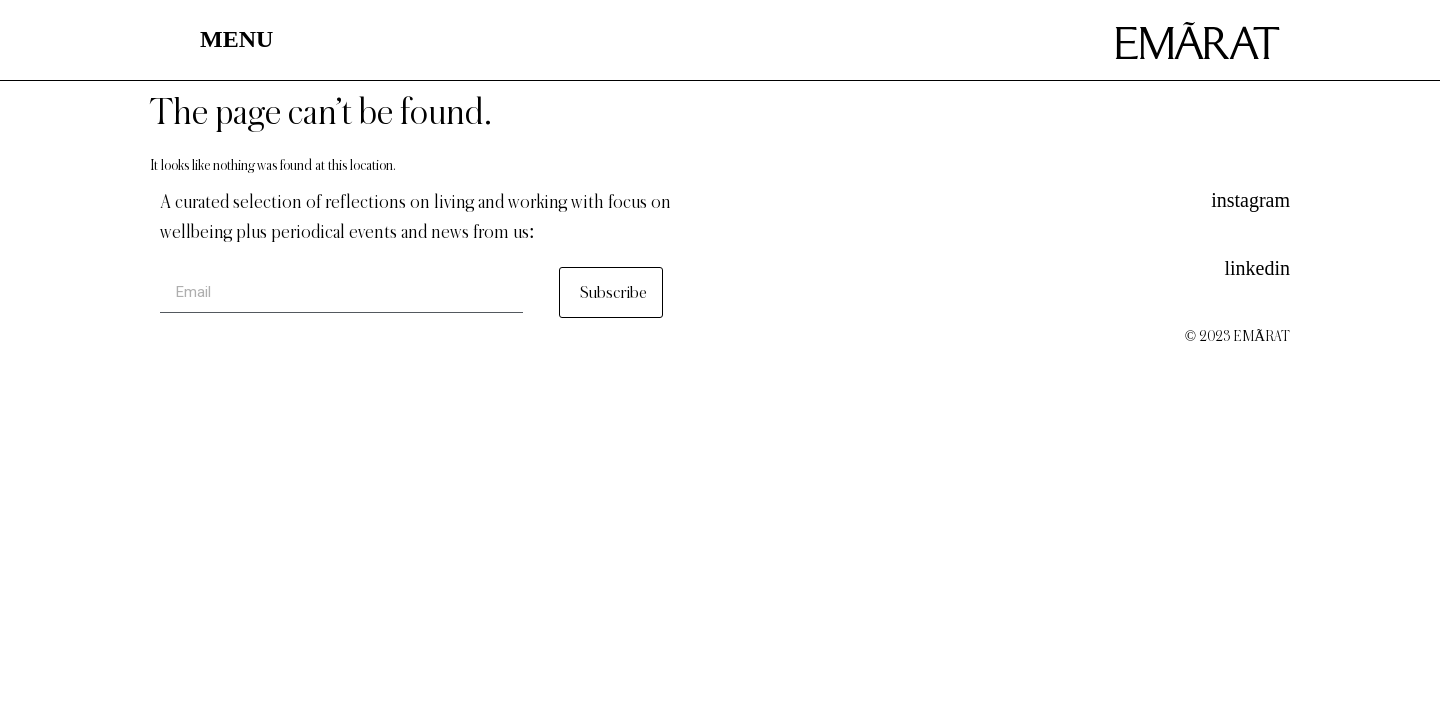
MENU (236, 39)
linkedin (1257, 268)
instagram (1250, 200)
